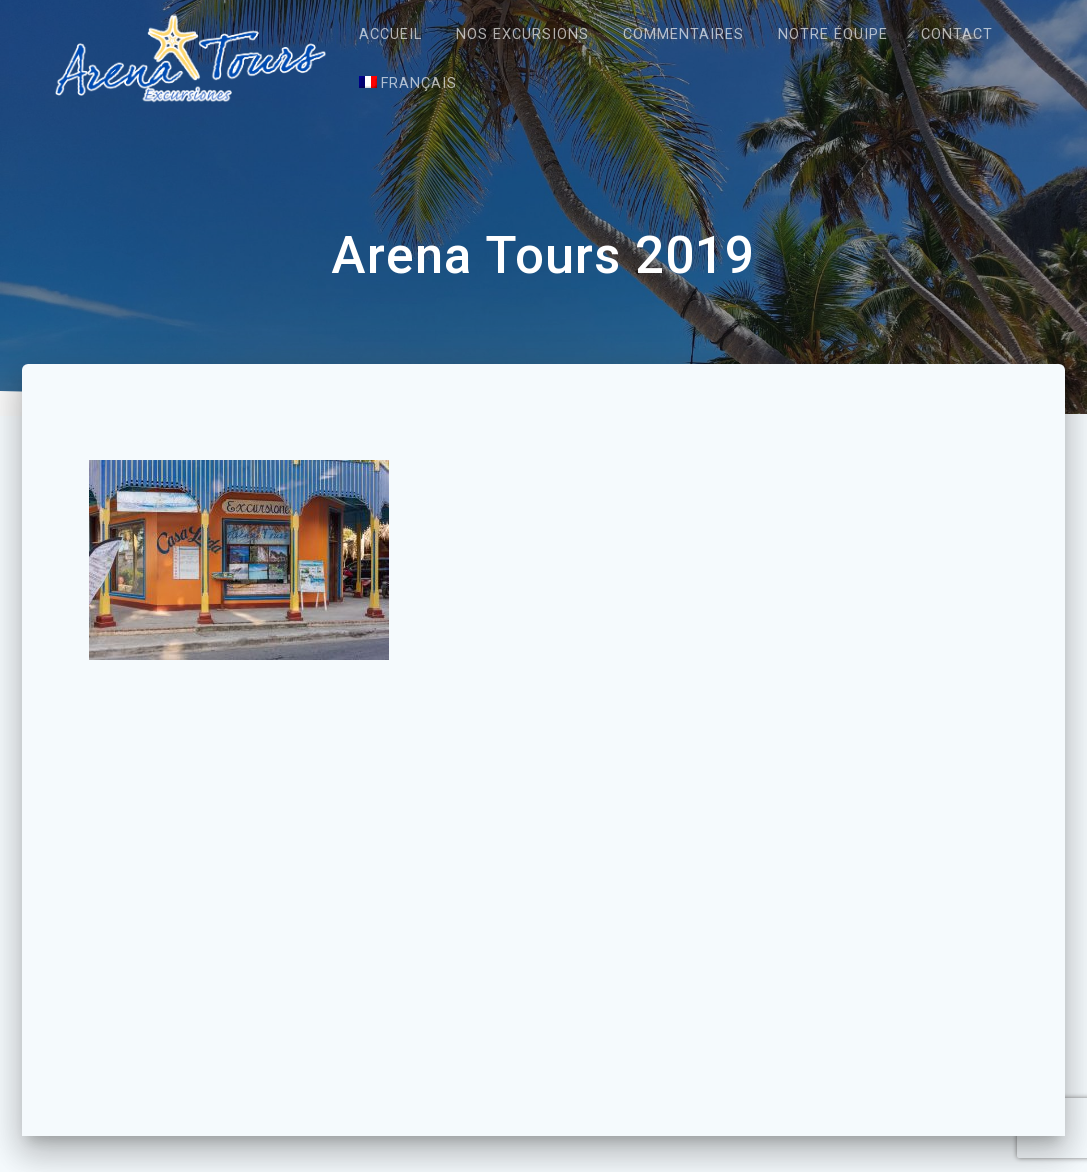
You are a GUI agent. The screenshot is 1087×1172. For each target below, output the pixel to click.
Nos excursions (522, 34)
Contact (957, 34)
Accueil (390, 34)
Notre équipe (833, 34)
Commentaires (683, 34)
